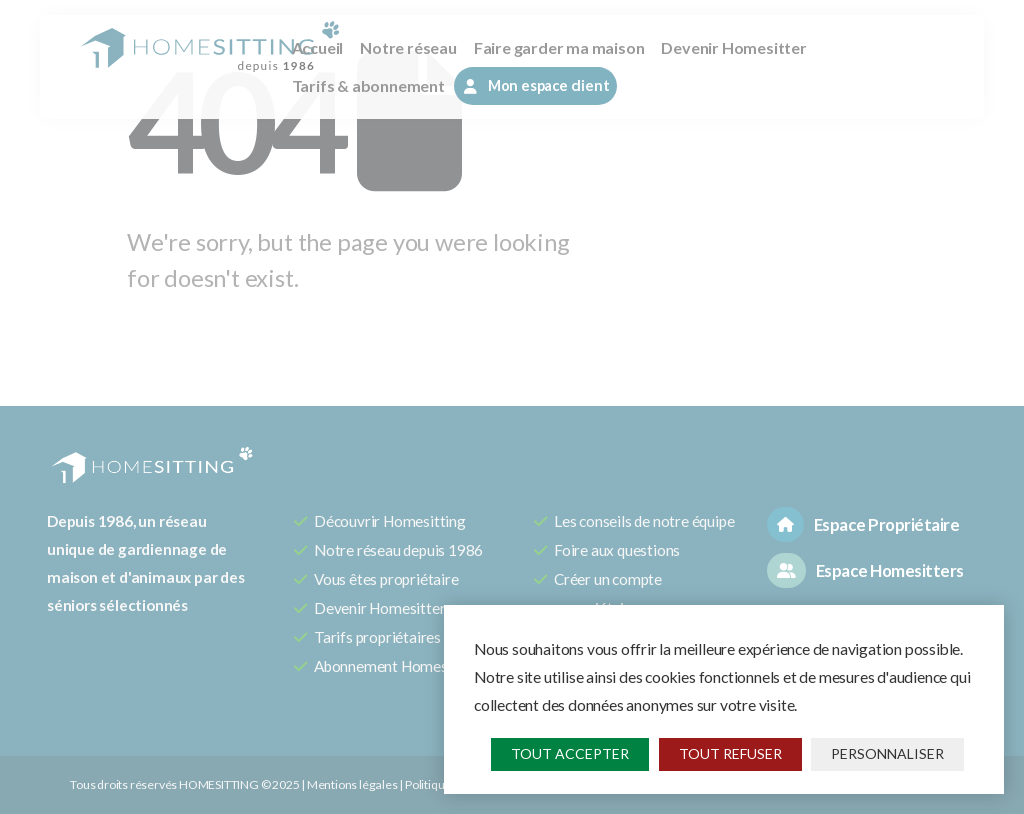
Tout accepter (570, 753)
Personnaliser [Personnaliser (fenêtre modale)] (887, 753)
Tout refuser (730, 753)
